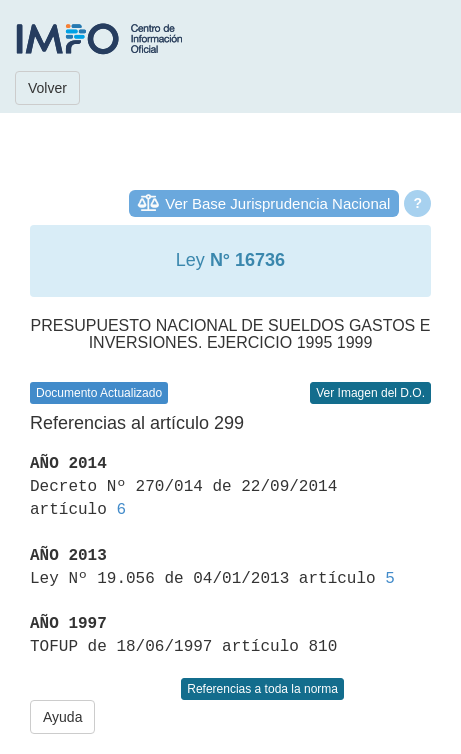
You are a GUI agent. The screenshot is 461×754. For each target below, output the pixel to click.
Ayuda (62, 717)
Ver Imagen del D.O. (370, 393)
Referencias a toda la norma (262, 689)
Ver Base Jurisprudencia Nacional (277, 203)
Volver (47, 88)
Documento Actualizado (99, 393)
